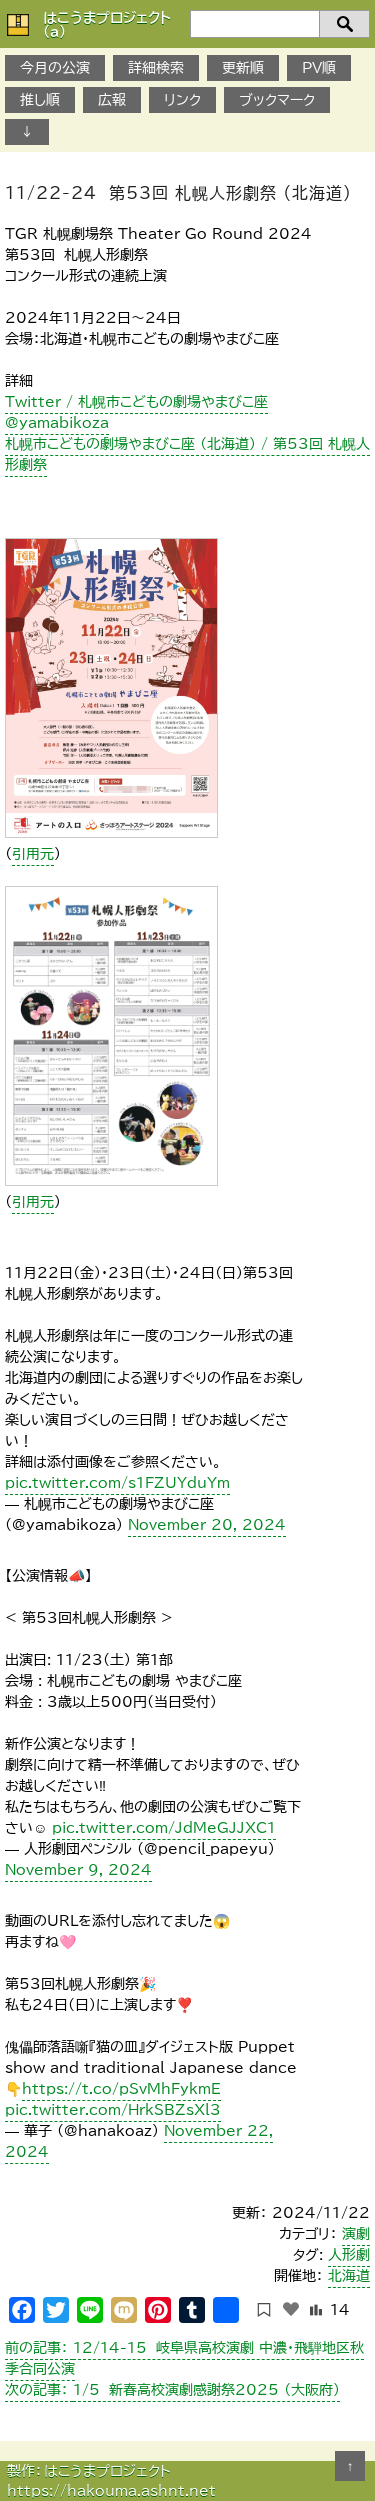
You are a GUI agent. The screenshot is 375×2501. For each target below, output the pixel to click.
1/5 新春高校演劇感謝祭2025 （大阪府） (172, 2390)
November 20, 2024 (207, 1525)
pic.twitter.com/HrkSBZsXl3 (113, 2110)
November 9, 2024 (78, 1870)
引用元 (33, 854)
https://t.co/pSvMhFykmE (121, 2089)
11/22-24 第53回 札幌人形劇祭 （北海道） (178, 193)
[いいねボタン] (291, 2309)
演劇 (356, 2234)
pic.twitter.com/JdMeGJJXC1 (164, 1828)
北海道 (349, 2276)
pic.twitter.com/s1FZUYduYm (117, 1483)
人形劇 (349, 2255)
